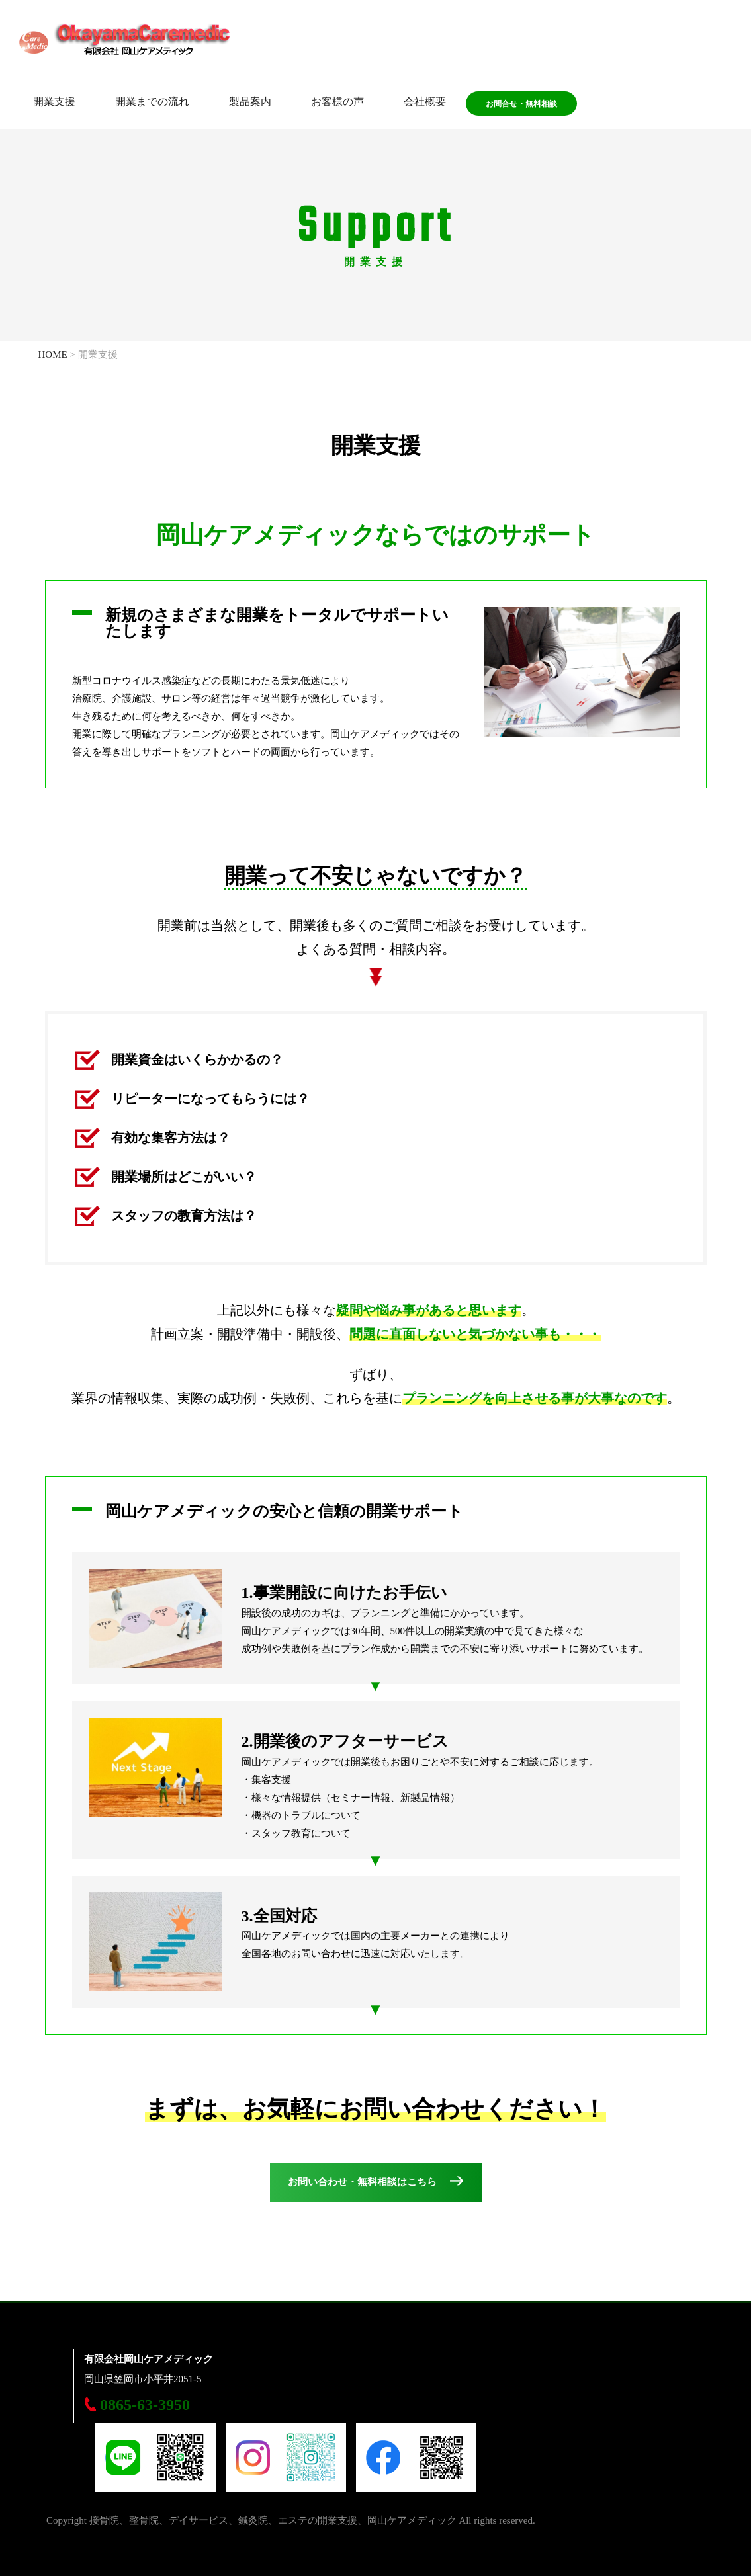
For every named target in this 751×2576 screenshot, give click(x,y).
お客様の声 (337, 102)
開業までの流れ (152, 102)
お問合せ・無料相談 (521, 104)
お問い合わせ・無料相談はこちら (362, 2182)
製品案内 (250, 102)
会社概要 (425, 102)
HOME (52, 354)
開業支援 (54, 102)
